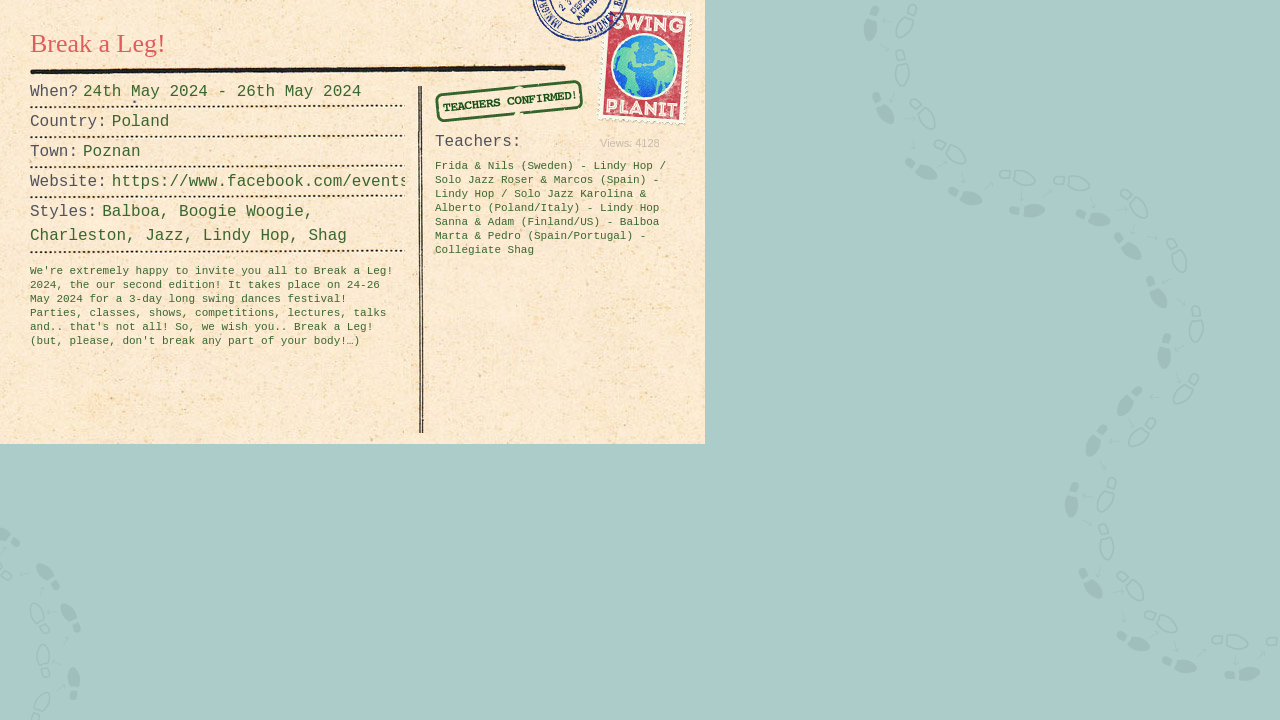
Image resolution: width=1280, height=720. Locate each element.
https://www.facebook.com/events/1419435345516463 (162, 182)
